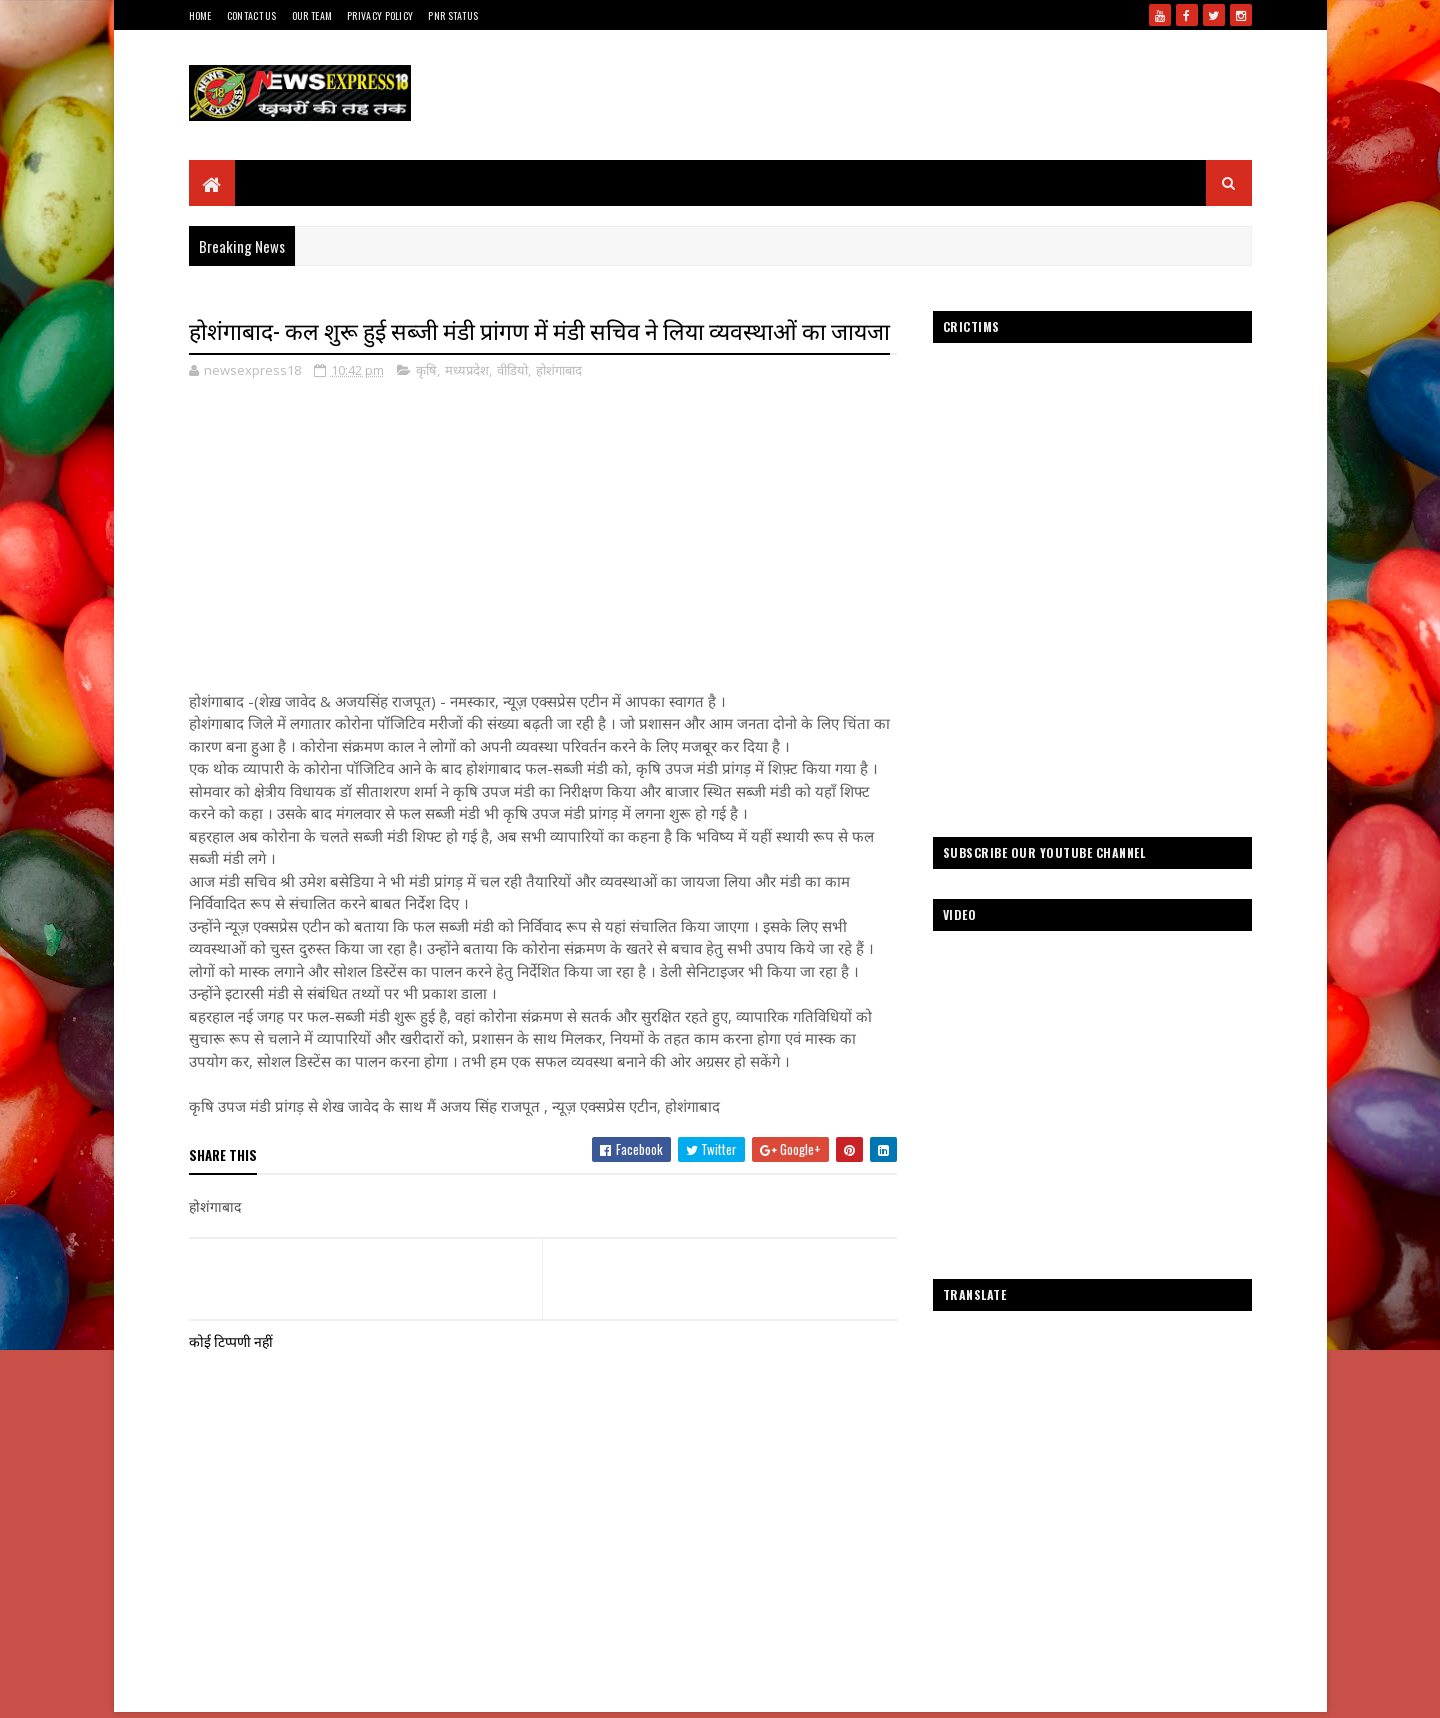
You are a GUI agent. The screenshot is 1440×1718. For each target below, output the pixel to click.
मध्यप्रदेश (467, 370)
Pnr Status (453, 15)
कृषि (426, 370)
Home (200, 15)
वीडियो (512, 370)
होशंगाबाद (559, 370)
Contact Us (252, 15)
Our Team (312, 15)
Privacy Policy (380, 15)
